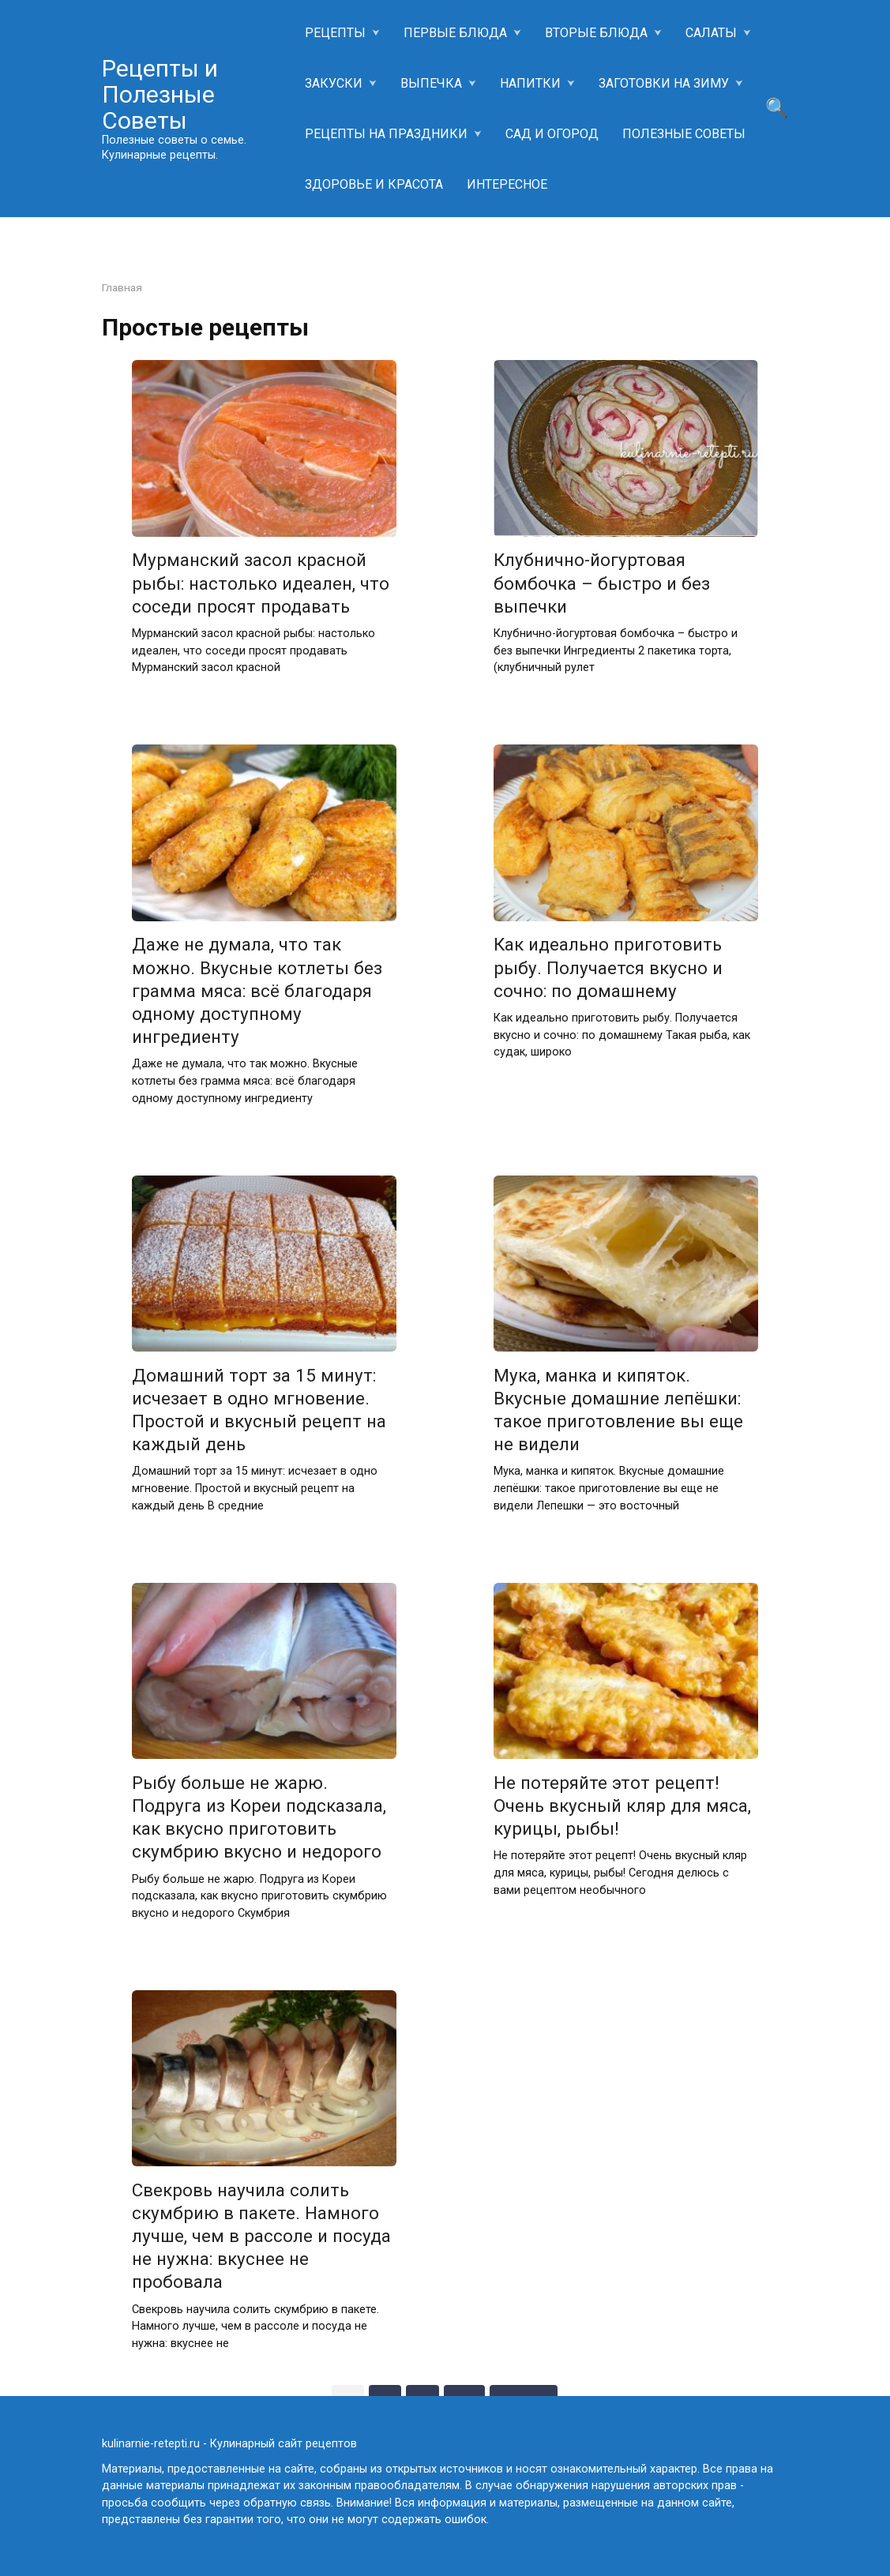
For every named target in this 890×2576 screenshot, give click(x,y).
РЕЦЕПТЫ (335, 32)
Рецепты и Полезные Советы (160, 94)
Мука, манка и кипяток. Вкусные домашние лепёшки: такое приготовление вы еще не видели (618, 1409)
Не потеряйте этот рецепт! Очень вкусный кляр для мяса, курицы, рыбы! (622, 1805)
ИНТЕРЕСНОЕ (507, 184)
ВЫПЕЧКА (431, 83)
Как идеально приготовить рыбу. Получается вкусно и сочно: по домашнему (608, 968)
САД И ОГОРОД (552, 133)
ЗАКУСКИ (333, 83)
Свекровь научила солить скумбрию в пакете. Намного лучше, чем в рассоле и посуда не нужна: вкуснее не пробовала (261, 2236)
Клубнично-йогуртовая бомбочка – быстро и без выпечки (602, 583)
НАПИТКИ (530, 83)
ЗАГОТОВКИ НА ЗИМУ (664, 83)
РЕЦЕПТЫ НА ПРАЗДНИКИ (386, 133)
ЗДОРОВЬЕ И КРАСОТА (374, 184)
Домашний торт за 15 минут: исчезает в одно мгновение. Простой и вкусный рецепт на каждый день (259, 1409)
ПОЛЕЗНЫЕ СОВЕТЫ (683, 133)
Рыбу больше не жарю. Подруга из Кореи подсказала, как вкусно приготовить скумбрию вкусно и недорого (259, 1817)
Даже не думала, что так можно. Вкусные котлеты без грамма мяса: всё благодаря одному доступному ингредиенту (257, 991)
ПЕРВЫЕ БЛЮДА (455, 32)
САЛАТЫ (711, 32)
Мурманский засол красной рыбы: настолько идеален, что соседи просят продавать (260, 583)
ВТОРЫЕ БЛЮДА (596, 32)
